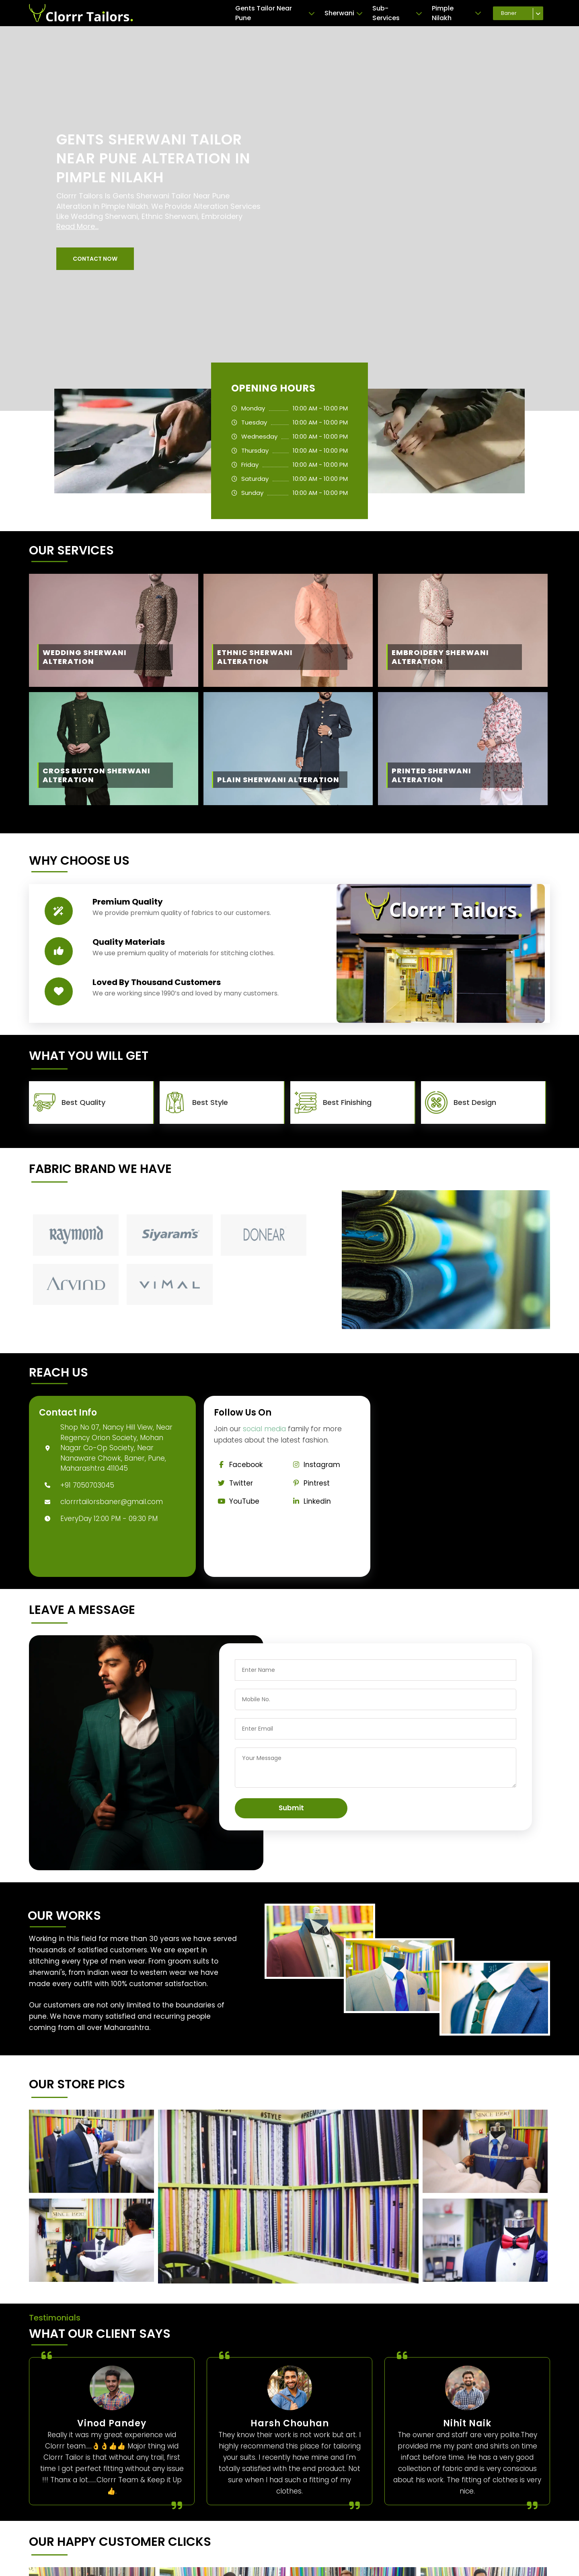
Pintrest (309, 1483)
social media (264, 1429)
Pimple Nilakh (456, 13)
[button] (95, 258)
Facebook (238, 1464)
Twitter (233, 1483)
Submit (291, 1808)
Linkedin (309, 1501)
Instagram (314, 1464)
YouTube (237, 1501)
